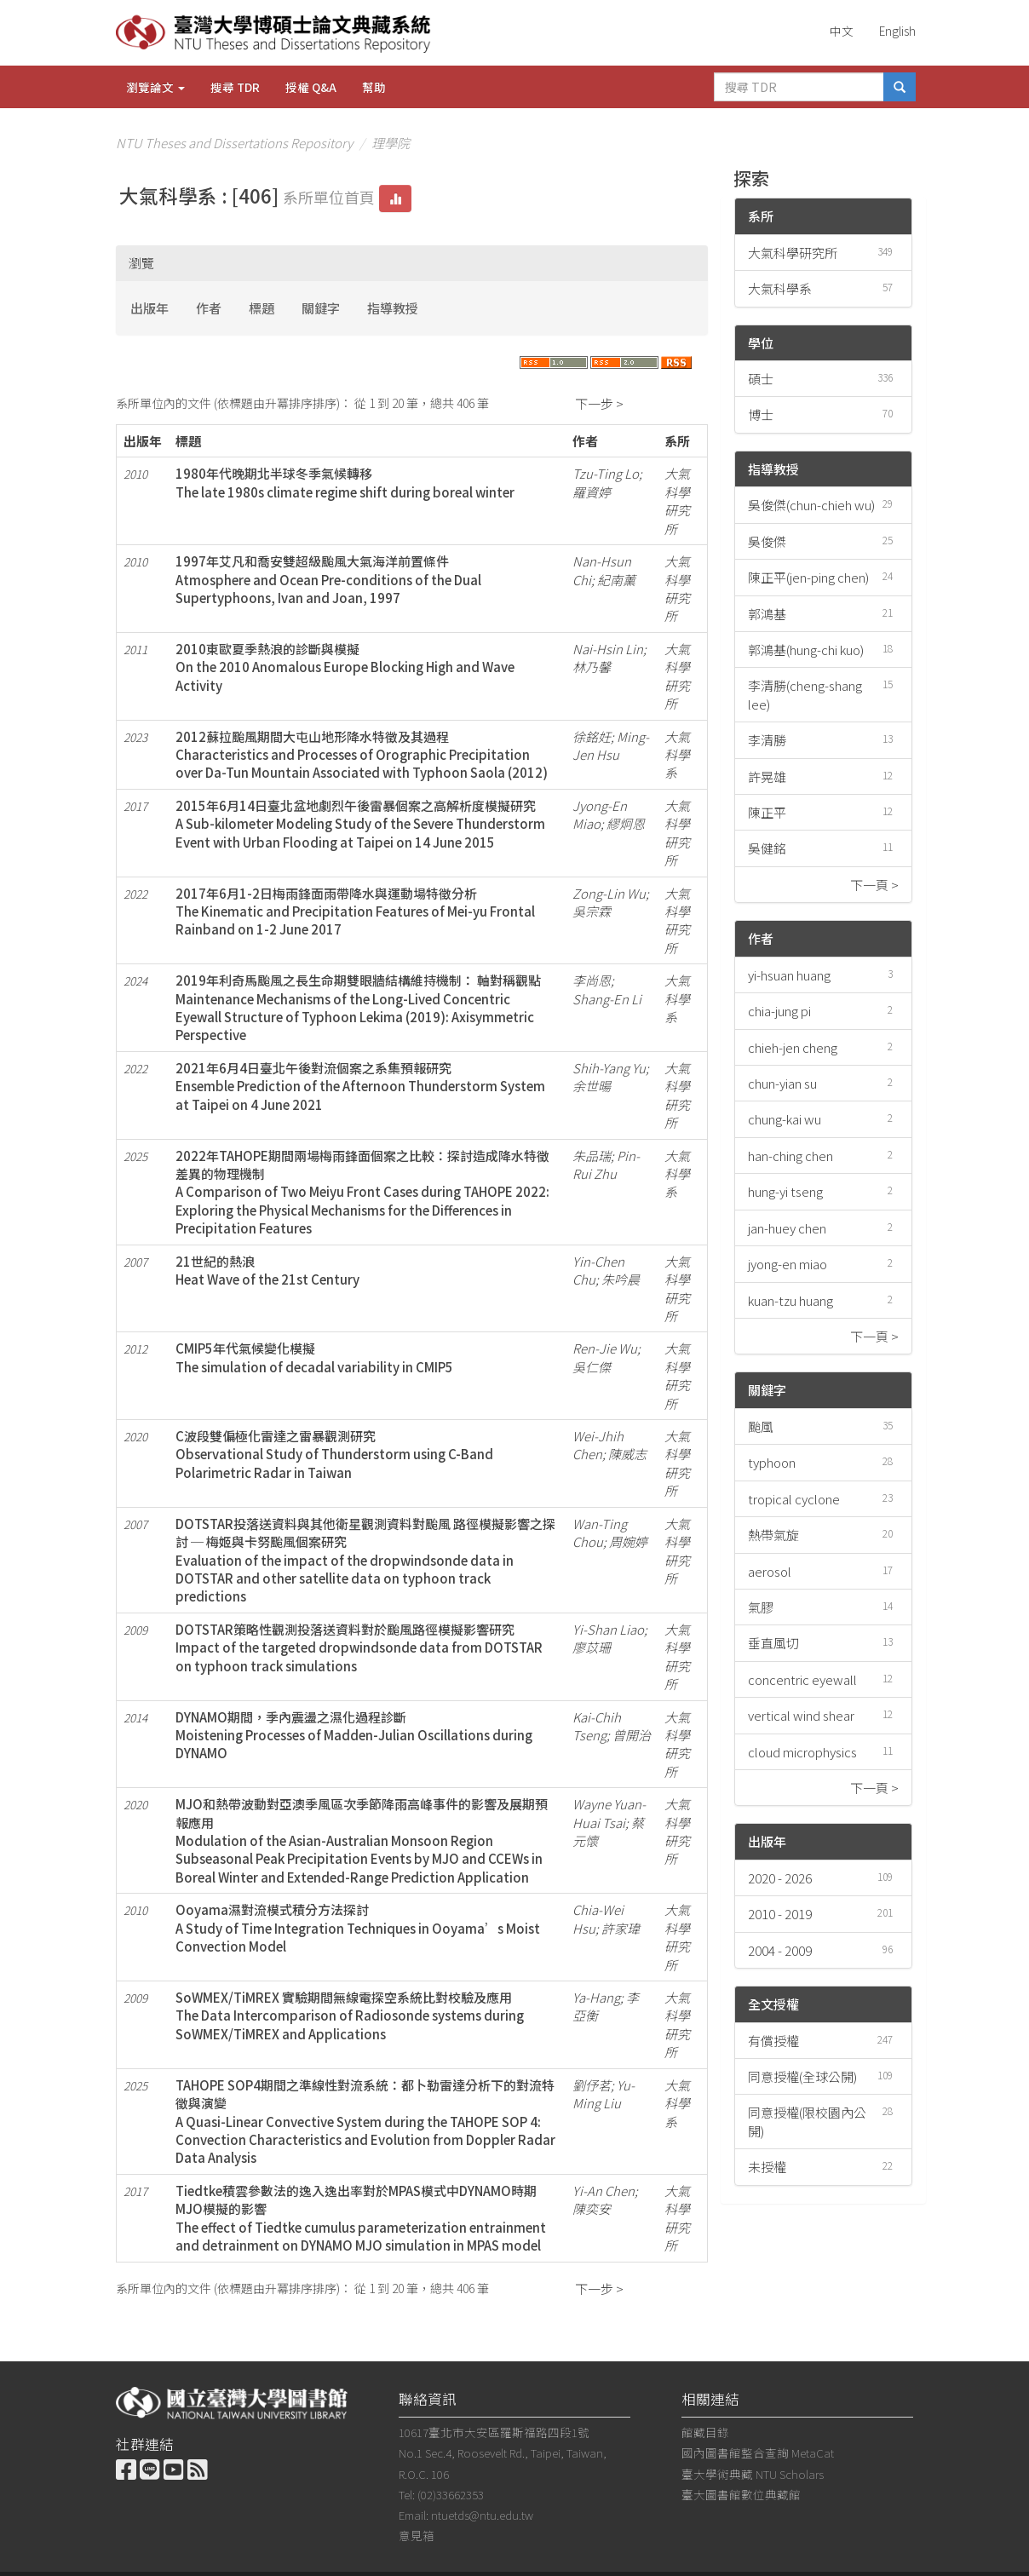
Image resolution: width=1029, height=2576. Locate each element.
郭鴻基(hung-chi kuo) (806, 649)
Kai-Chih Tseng (596, 1726)
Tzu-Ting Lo (605, 473)
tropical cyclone (794, 1499)
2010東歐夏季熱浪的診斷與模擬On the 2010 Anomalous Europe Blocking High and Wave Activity (344, 667)
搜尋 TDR (235, 86)
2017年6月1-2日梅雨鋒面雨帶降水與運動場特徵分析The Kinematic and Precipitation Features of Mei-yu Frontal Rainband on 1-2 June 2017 (355, 911)
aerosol (769, 1571)
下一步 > (599, 403)
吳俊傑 (767, 541)
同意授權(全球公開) (802, 2076)
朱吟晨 (620, 1279)
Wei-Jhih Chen (598, 1445)
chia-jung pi (779, 1011)
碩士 (760, 379)
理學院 (390, 143)
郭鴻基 (767, 614)
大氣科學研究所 (792, 253)
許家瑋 (620, 1928)
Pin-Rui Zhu (606, 1164)
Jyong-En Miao (599, 814)
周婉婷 (628, 1541)
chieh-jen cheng (792, 1047)
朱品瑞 (591, 1155)
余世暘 (591, 1086)
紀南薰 (616, 580)
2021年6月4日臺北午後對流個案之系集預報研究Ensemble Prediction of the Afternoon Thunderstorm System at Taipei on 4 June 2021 (360, 1086)
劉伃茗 (591, 2085)
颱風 (760, 1426)
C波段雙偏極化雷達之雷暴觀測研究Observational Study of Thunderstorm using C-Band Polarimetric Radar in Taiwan (334, 1454)
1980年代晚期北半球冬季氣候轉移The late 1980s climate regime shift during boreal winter (344, 482)
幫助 (374, 86)
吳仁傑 (591, 1367)
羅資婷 (591, 492)
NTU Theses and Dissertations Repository (234, 143)
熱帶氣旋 (773, 1535)
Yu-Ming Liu (603, 2094)
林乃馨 (591, 667)
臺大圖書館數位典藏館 (741, 2494)
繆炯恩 (625, 823)
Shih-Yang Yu (609, 1068)
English (897, 30)
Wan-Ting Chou (599, 1532)
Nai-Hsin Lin (607, 649)
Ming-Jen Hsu (610, 745)
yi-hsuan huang (789, 975)
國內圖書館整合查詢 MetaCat (757, 2452)
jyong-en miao (787, 1264)
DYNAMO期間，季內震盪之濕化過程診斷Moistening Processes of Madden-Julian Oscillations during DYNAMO (353, 1735)
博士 (760, 414)
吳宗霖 (591, 911)
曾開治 (631, 1735)
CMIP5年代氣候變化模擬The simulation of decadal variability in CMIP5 (314, 1357)
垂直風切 (773, 1643)
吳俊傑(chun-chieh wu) (811, 505)
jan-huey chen (787, 1228)
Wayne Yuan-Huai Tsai (609, 1813)
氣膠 (760, 1607)
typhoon (772, 1462)
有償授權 (773, 2041)
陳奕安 (591, 2208)
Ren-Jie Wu (604, 1348)
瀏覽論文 (155, 86)
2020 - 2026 (780, 1878)
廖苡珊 (591, 1647)
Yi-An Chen (603, 2190)
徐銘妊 (591, 736)
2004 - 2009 (780, 1950)
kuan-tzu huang (790, 1300)
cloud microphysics (802, 1752)
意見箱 (416, 2535)
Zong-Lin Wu (609, 893)
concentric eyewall (802, 1679)
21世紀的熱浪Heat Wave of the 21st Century (267, 1270)
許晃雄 (767, 776)
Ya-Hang (596, 1997)
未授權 (767, 2167)
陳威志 (627, 1454)
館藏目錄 (705, 2432)
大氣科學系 (780, 288)
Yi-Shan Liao (608, 1629)
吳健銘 (767, 848)
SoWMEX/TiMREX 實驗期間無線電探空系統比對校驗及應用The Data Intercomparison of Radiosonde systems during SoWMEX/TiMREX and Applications (349, 2015)
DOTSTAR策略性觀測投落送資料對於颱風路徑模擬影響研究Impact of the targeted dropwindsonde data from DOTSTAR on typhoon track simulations (359, 1647)
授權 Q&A (310, 86)
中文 (842, 30)
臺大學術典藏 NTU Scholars (752, 2473)
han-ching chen (790, 1155)
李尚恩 (591, 980)
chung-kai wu (784, 1119)
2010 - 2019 (780, 1914)
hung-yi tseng (785, 1191)
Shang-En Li (606, 999)
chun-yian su (782, 1083)
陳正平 (767, 812)
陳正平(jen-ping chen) (808, 577)
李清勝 (767, 740)
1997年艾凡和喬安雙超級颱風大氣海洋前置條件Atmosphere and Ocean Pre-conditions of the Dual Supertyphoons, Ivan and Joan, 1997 (328, 579)
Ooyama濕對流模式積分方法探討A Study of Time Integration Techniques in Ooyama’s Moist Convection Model (357, 1927)
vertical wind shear (801, 1715)
